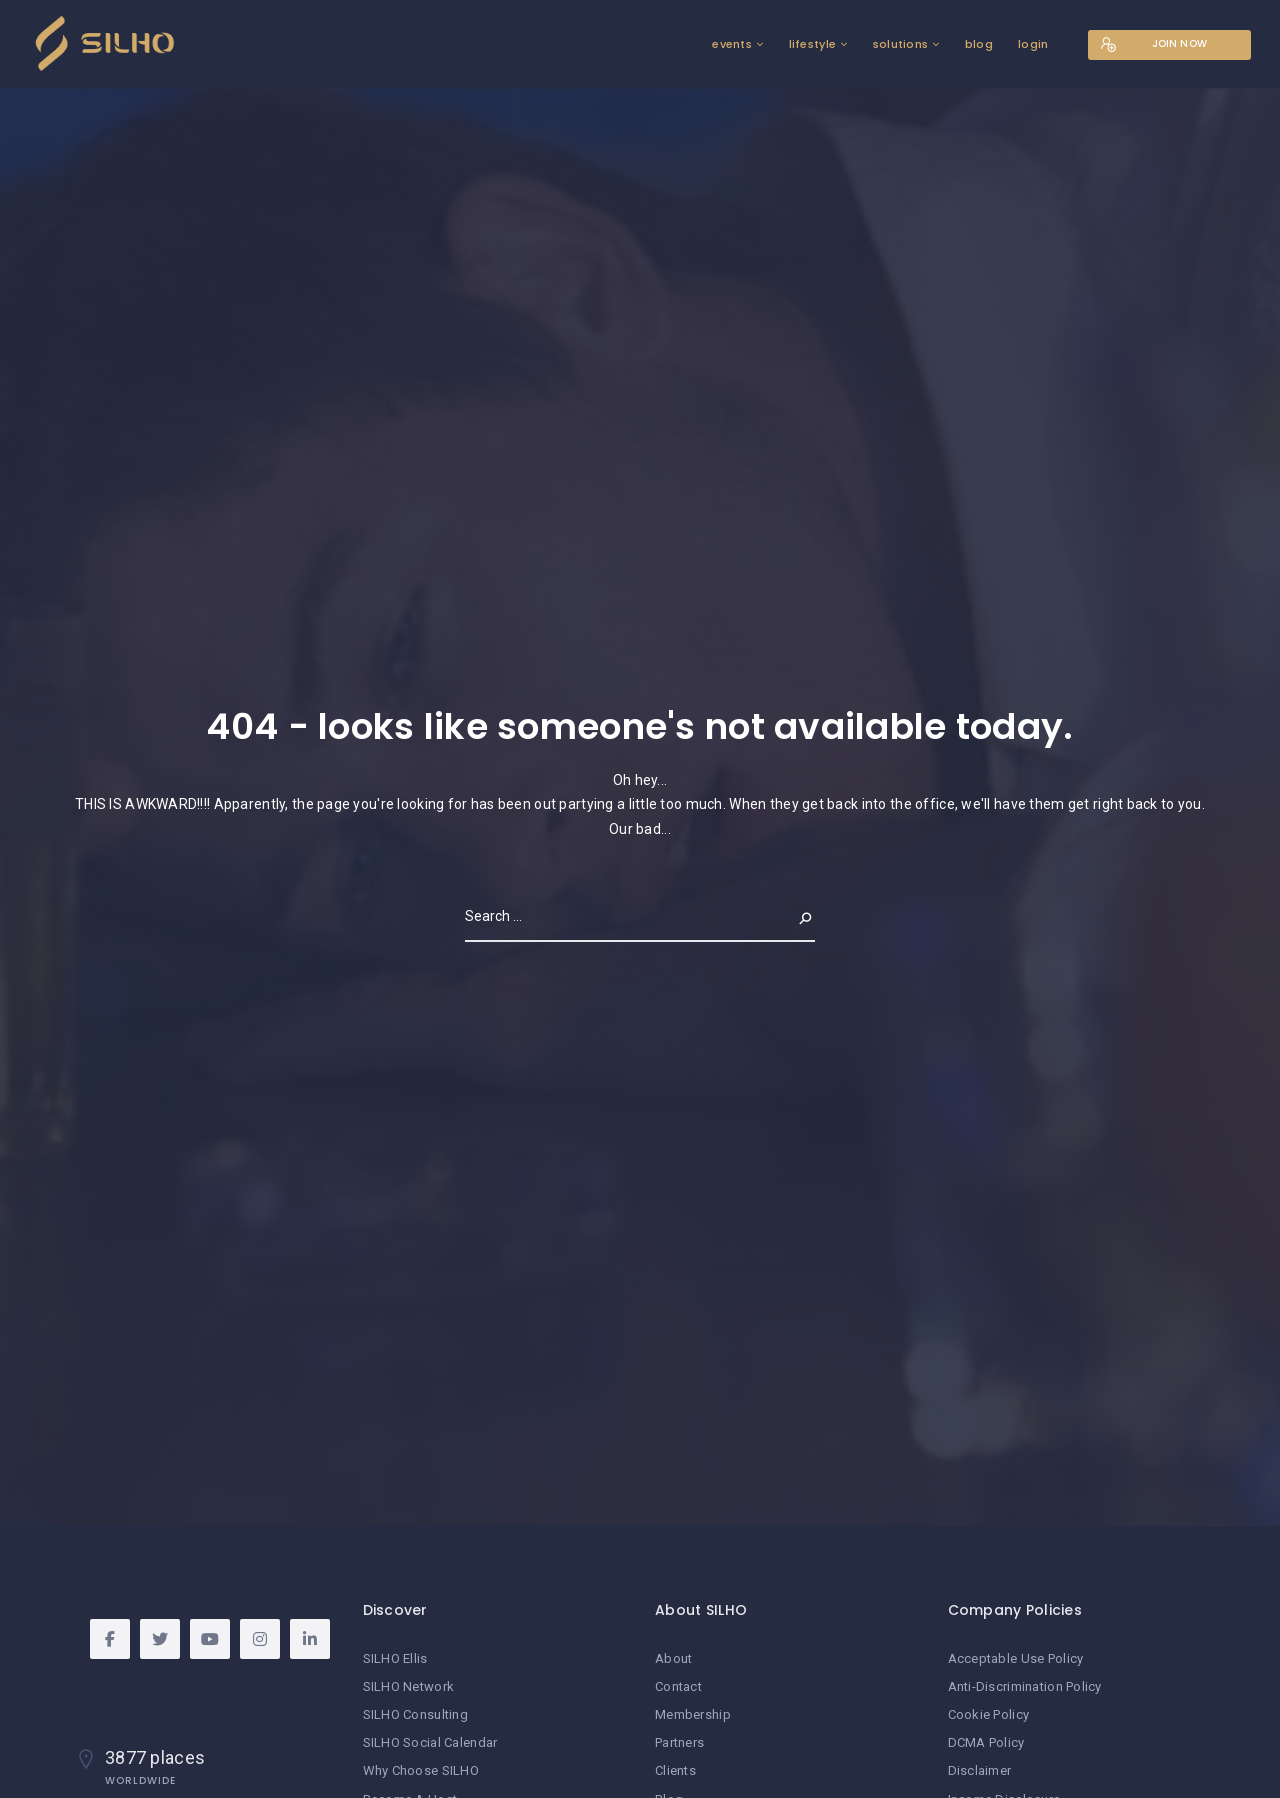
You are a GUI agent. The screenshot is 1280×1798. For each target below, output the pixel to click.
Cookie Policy (989, 1714)
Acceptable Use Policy (1016, 1658)
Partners (679, 1742)
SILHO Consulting (415, 1714)
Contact (678, 1686)
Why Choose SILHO (421, 1770)
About (673, 1658)
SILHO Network (409, 1686)
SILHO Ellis (395, 1658)
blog (978, 44)
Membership (693, 1714)
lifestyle (811, 44)
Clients (675, 1770)
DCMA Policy (986, 1742)
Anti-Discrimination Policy (1025, 1686)
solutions (899, 44)
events (731, 44)
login (1032, 44)
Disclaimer (980, 1770)
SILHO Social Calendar (430, 1742)
